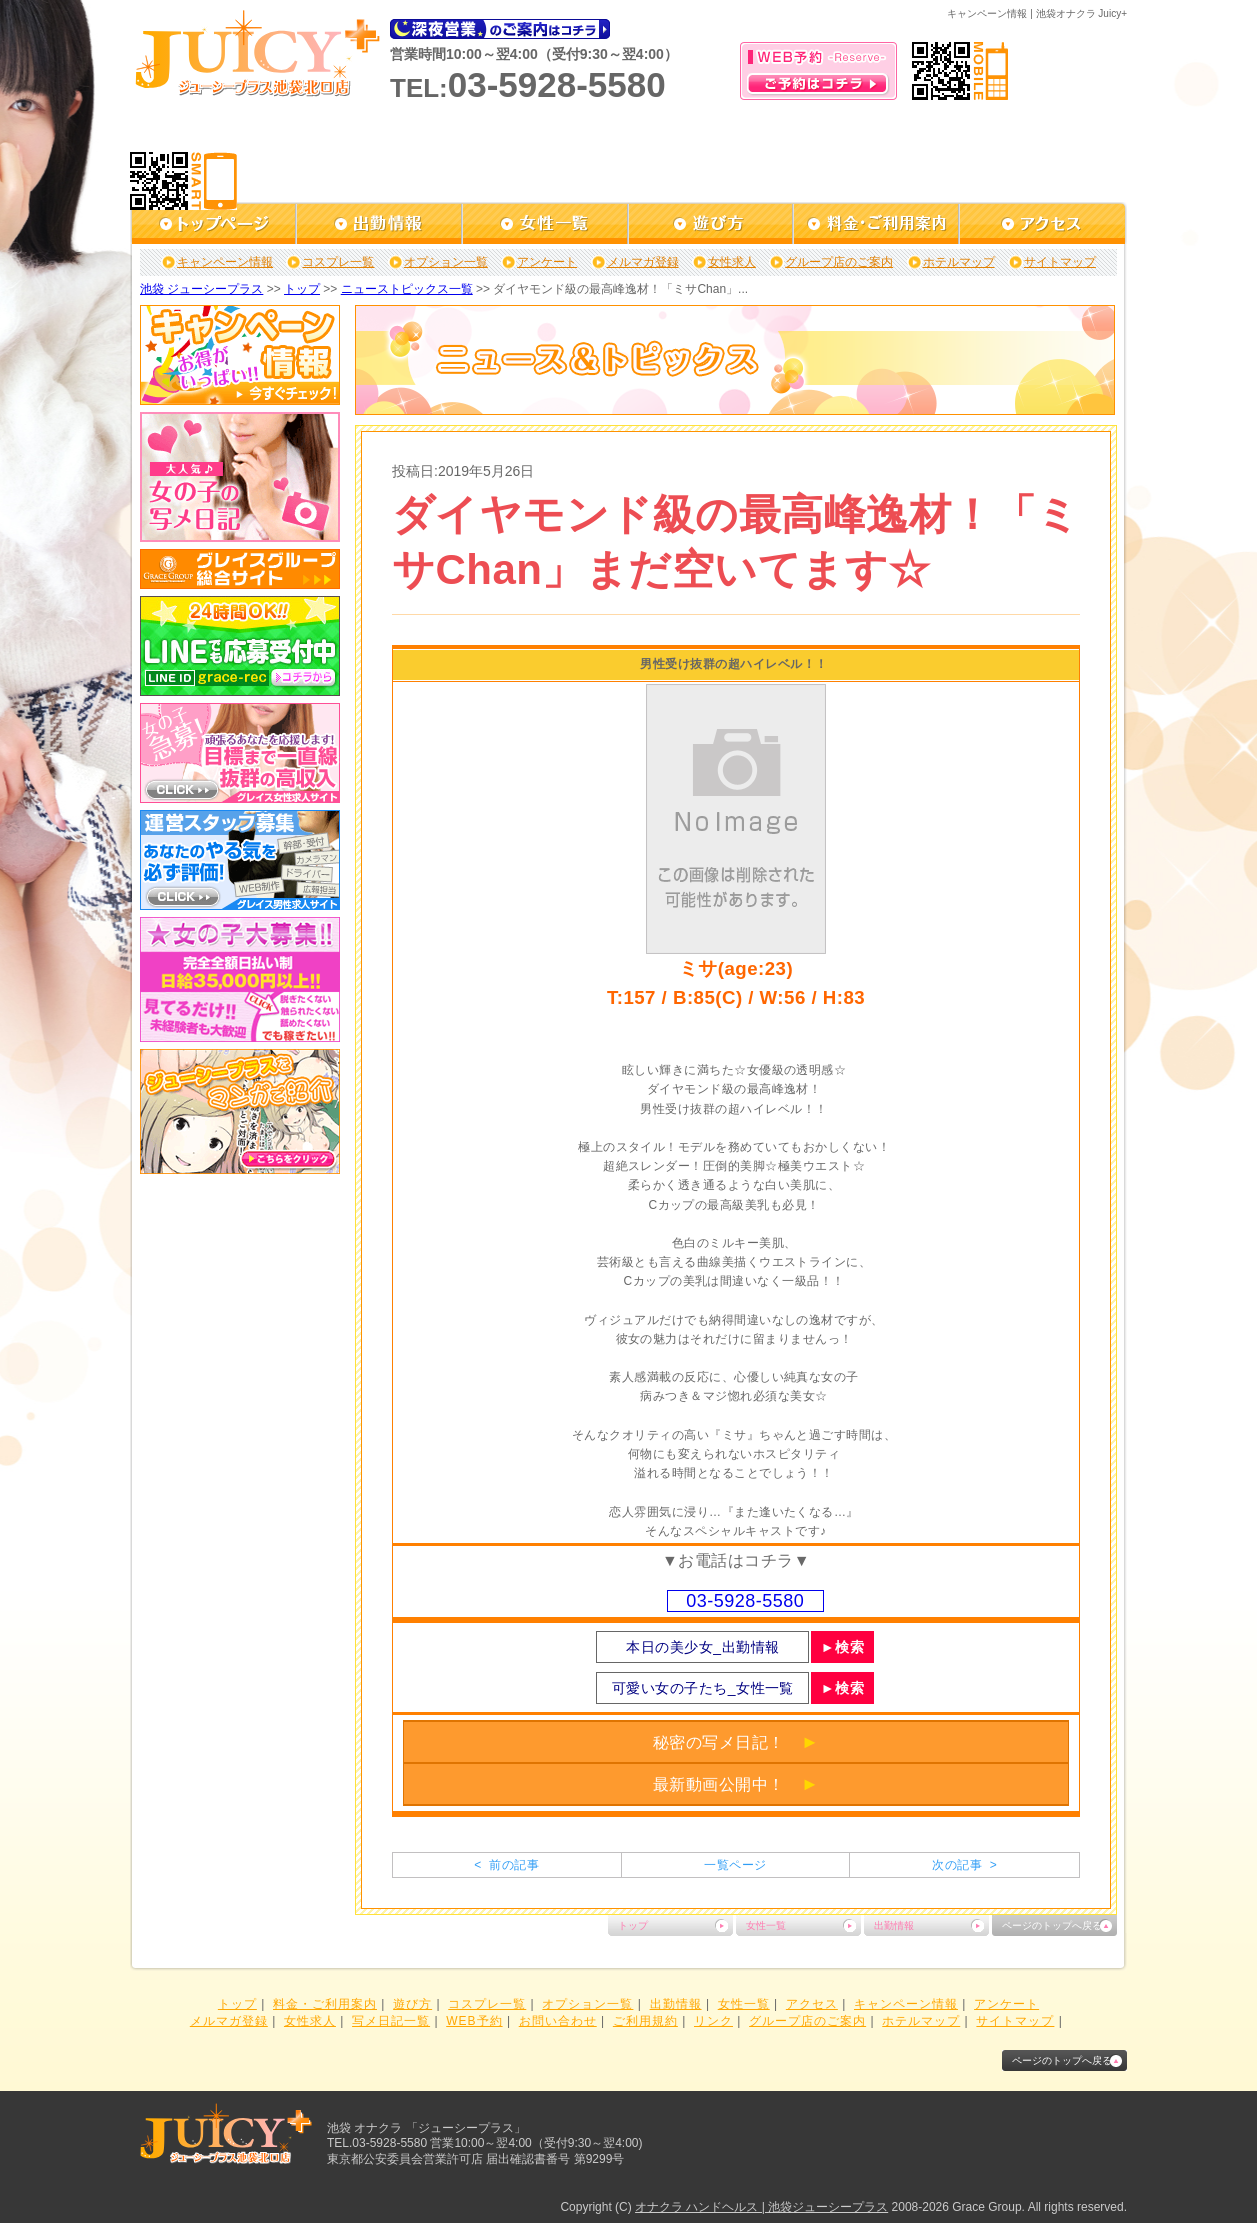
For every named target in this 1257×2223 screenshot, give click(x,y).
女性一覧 (766, 1925)
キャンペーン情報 (225, 262)
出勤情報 (894, 1925)
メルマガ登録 (643, 262)
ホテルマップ (959, 262)
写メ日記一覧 (391, 2021)
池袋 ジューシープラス (201, 289)
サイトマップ (1060, 262)
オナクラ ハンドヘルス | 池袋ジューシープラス (761, 2207)
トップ (302, 289)
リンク (713, 2021)
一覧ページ (735, 1865)
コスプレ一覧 (338, 262)
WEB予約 (474, 2021)
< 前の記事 (506, 1865)
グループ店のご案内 (839, 262)
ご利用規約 (645, 2021)
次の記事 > (964, 1865)
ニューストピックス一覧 (407, 289)
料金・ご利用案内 (325, 2004)
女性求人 (732, 262)
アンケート (547, 262)
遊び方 (412, 2004)
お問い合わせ (558, 2021)
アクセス (812, 2004)
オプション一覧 (446, 262)
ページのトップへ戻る (1052, 1925)
